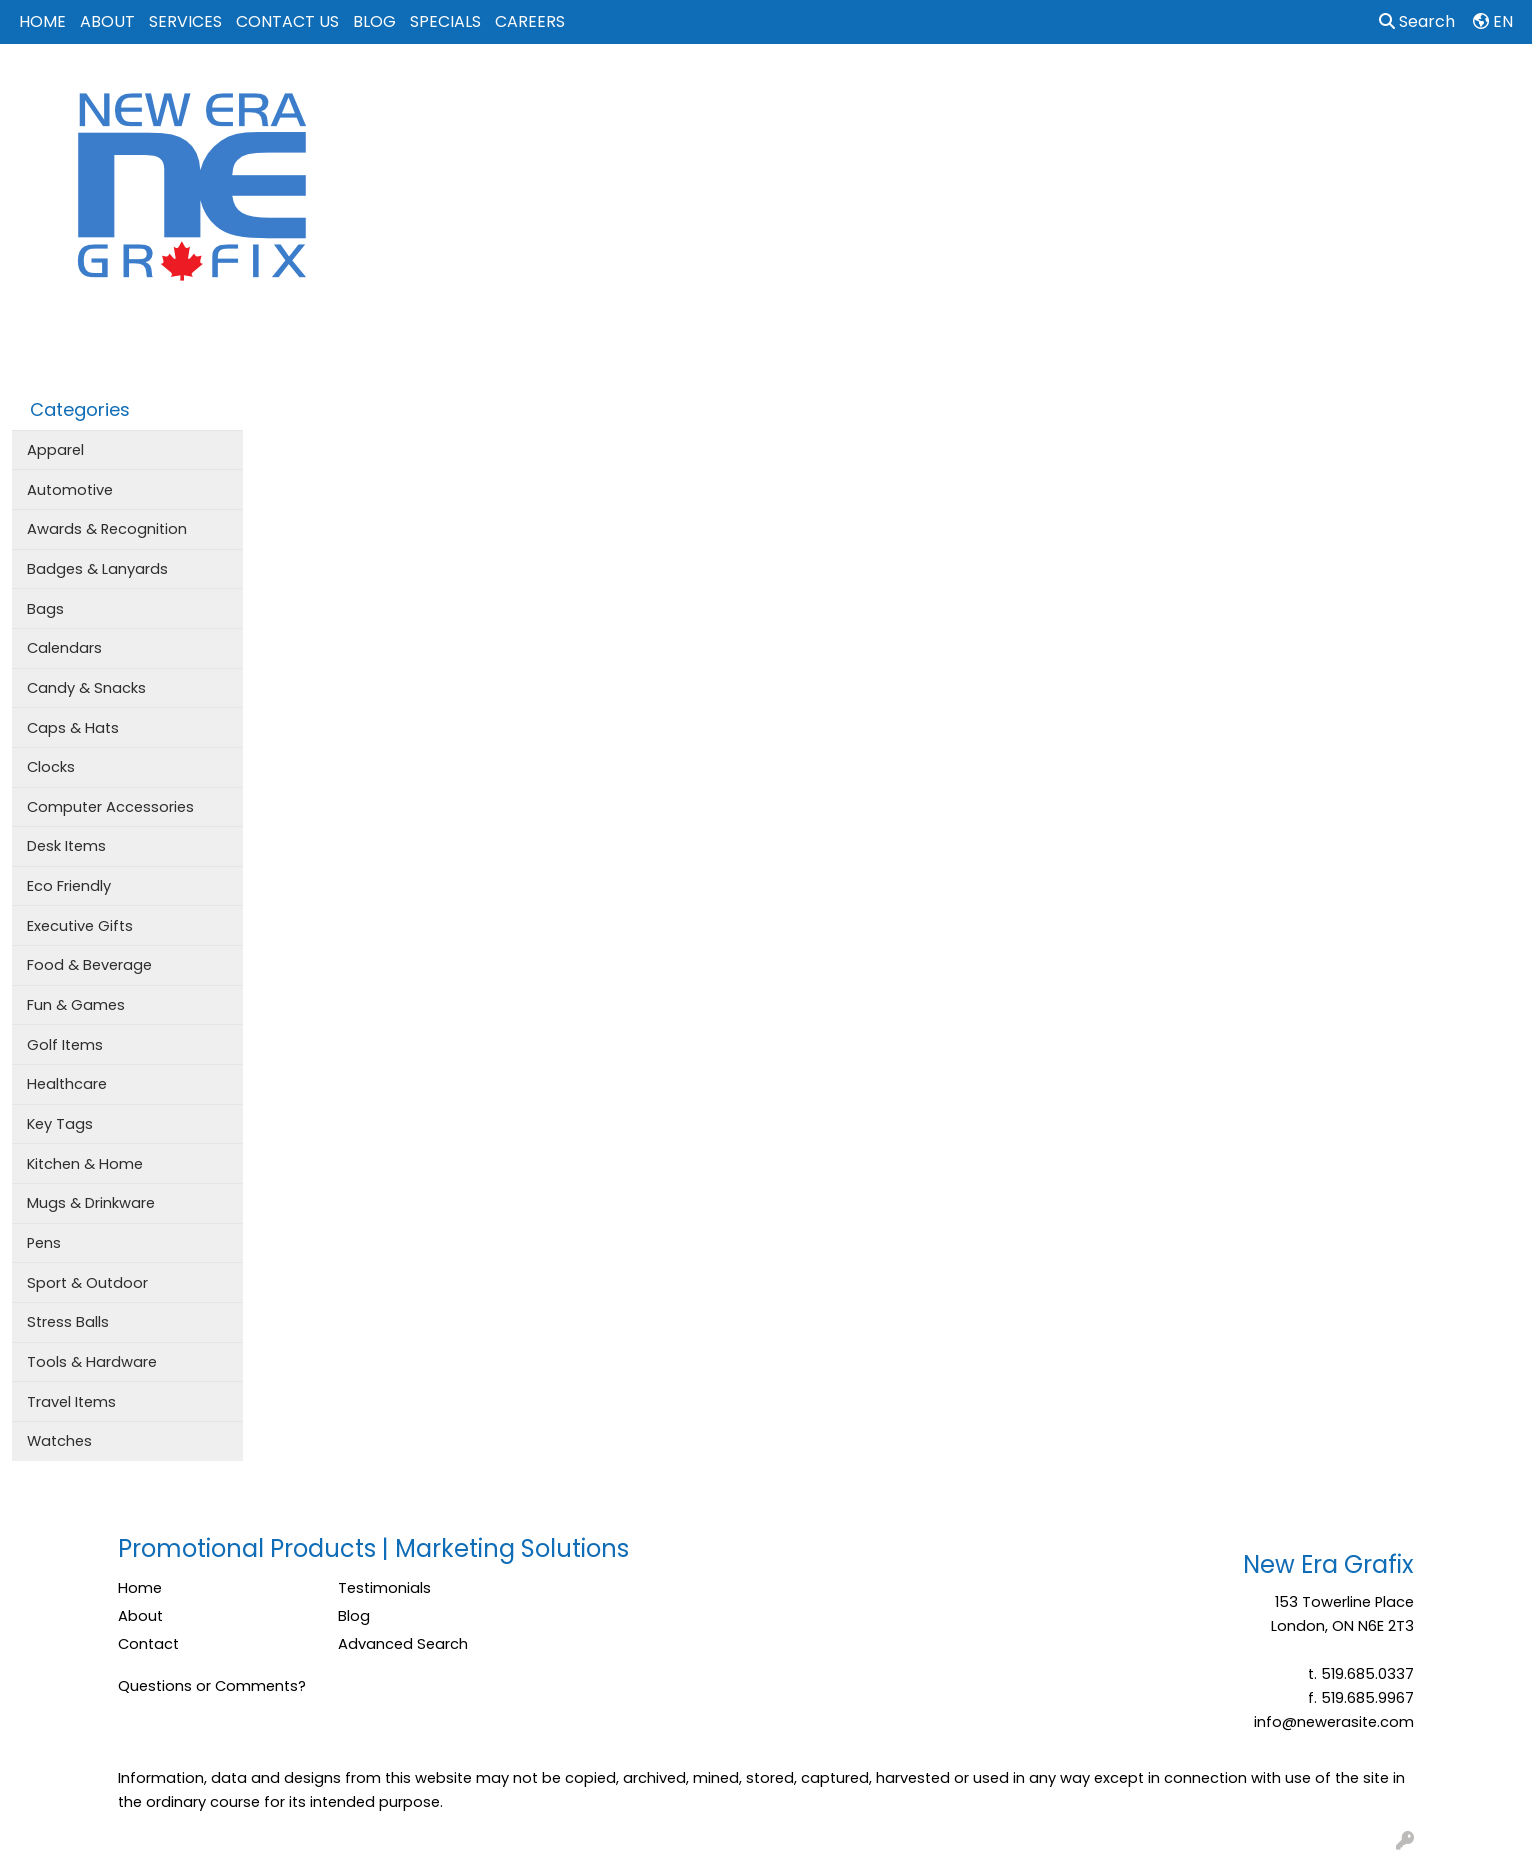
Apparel (749, 88)
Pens (44, 1243)
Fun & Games (76, 1005)
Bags (829, 88)
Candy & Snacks (86, 688)
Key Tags (60, 1124)
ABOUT (107, 21)
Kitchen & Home (85, 1164)
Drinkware (916, 88)
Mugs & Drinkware (91, 1203)
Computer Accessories (110, 807)
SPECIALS (445, 21)
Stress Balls (68, 1322)
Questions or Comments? (212, 1686)
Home (140, 1588)
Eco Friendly (69, 886)
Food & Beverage (89, 965)
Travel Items (71, 1402)
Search (1417, 21)
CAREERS (530, 21)
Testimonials (384, 1588)
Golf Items (65, 1045)
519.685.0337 (1367, 1674)
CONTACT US (287, 21)
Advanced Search (403, 1644)
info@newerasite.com (1334, 1722)
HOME (42, 21)
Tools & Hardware (92, 1362)
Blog (354, 1616)
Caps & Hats (73, 728)
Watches (59, 1441)
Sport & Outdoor (87, 1283)
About (140, 1616)
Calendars (64, 648)
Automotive (70, 490)
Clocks (51, 767)
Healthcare (67, 1084)
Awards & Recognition (107, 529)
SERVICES (185, 21)
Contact (148, 1644)
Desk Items (66, 846)
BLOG (374, 21)
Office (1086, 88)
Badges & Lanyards (97, 569)
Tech (1160, 88)
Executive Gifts (80, 926)
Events (1007, 88)
